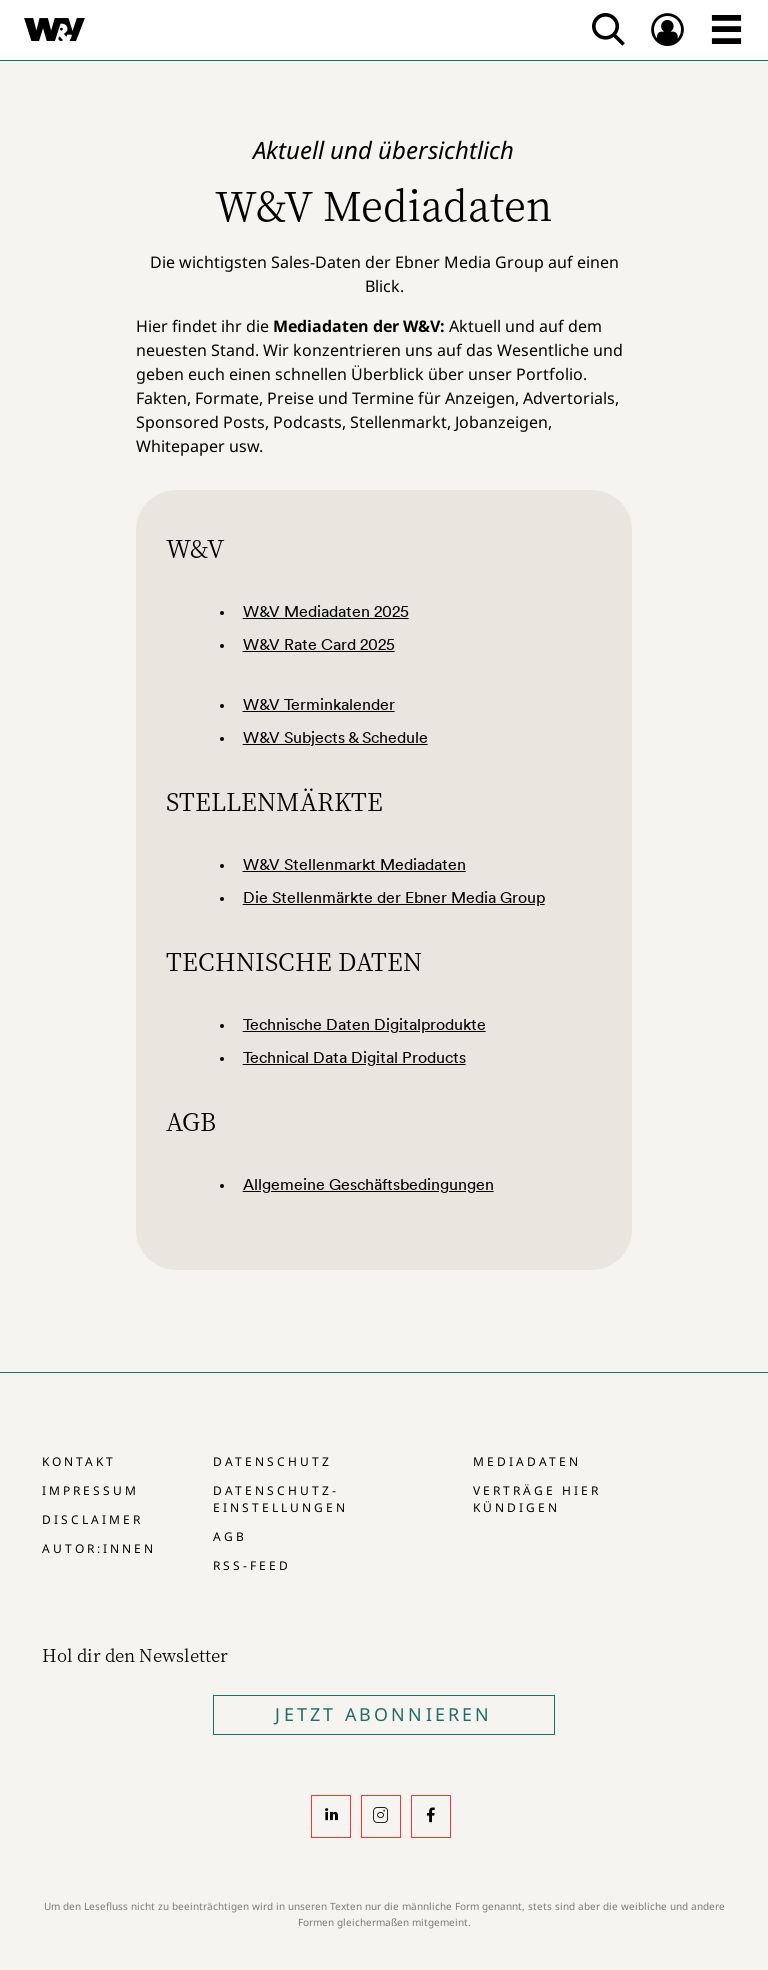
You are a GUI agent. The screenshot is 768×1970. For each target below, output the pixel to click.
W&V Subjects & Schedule (335, 737)
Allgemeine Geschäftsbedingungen (368, 1184)
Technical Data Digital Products (354, 1057)
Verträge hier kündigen (537, 1499)
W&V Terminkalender (319, 704)
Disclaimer (92, 1519)
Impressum (90, 1490)
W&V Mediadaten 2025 (326, 611)
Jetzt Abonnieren (383, 1714)
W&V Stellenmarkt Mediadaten (354, 864)
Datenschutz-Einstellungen (280, 1499)
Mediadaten (527, 1461)
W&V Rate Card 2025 (319, 644)
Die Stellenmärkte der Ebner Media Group (394, 897)
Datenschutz (272, 1461)
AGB (230, 1536)
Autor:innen (99, 1548)
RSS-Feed (252, 1565)
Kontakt (79, 1461)
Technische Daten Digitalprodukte (364, 1024)
